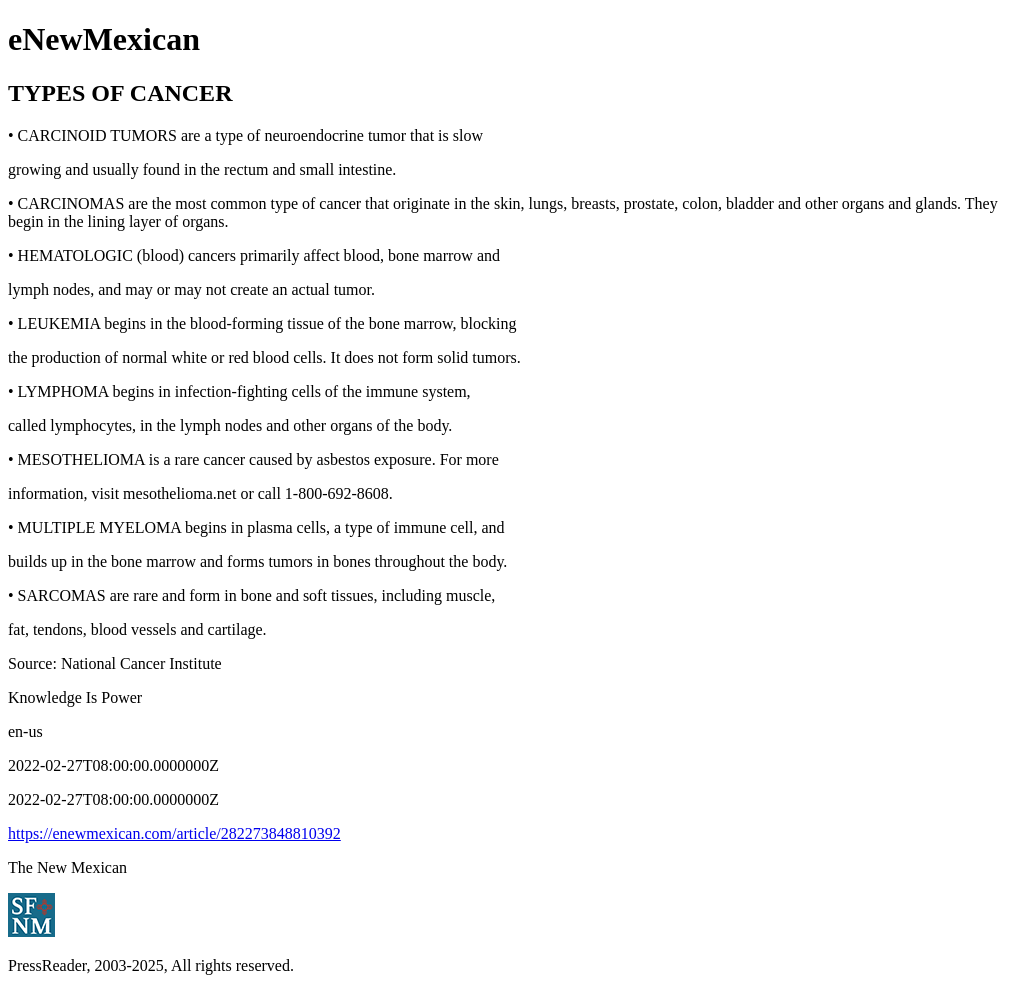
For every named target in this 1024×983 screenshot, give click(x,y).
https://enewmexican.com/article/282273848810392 (174, 833)
